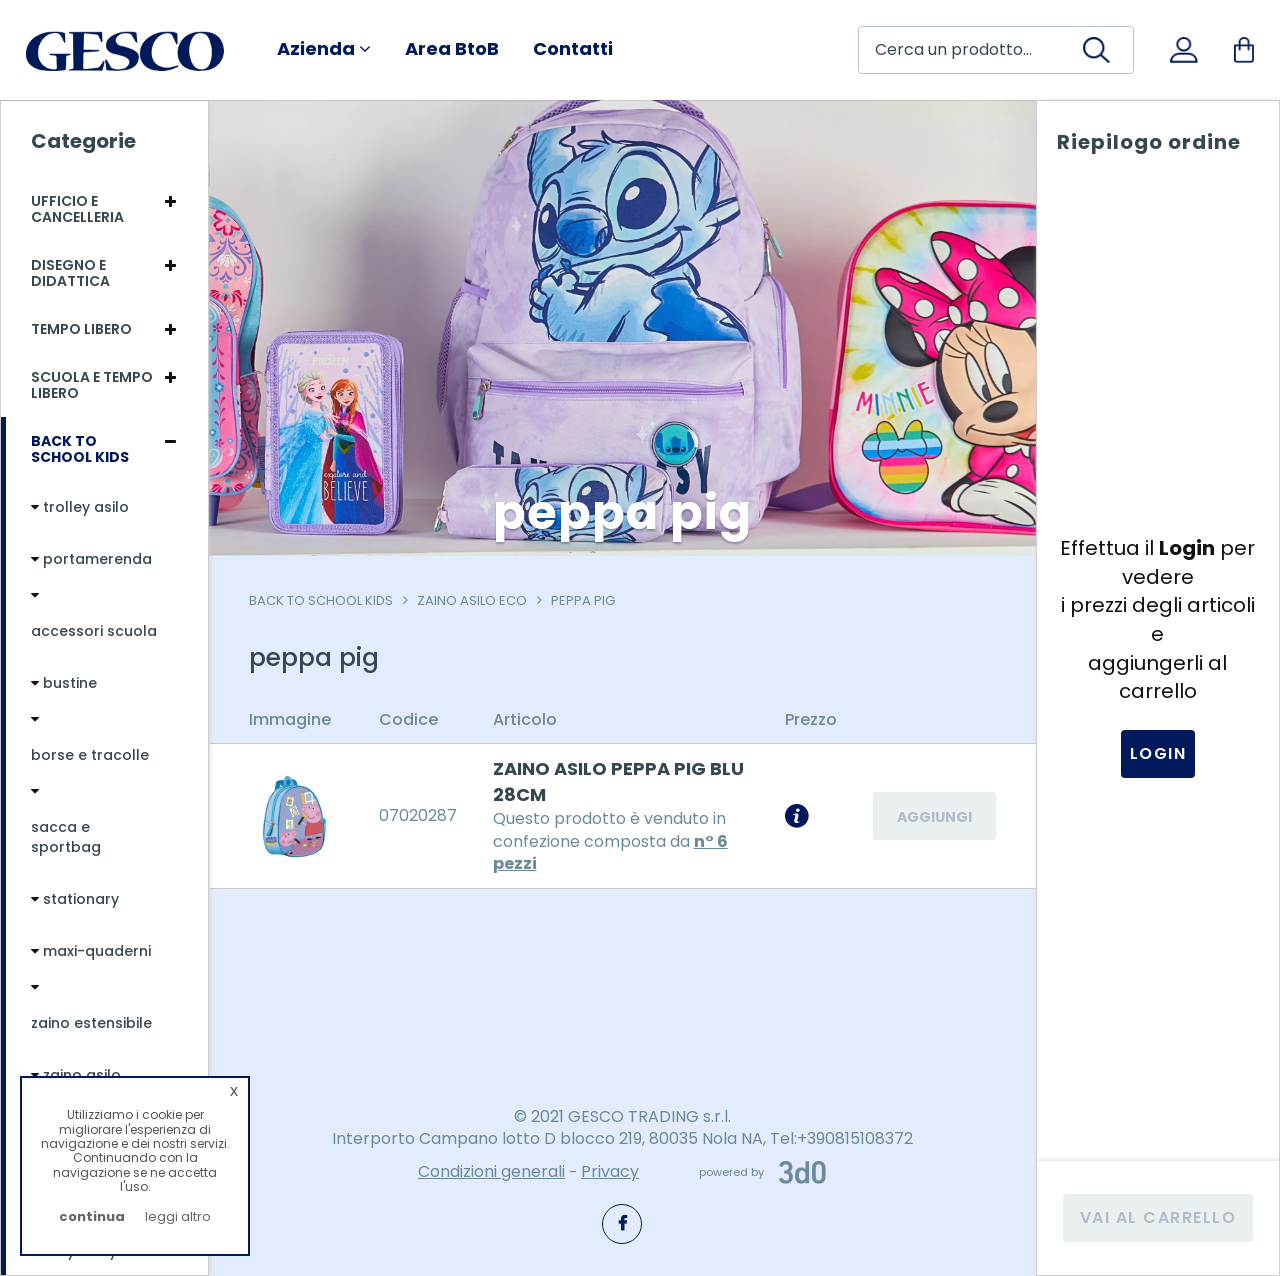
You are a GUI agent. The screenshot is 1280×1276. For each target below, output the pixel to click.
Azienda (324, 49)
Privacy (610, 1171)
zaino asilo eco (472, 600)
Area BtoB (452, 49)
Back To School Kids (321, 600)
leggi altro (178, 1216)
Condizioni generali (491, 1171)
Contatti (573, 49)
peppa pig (583, 600)
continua (92, 1216)
